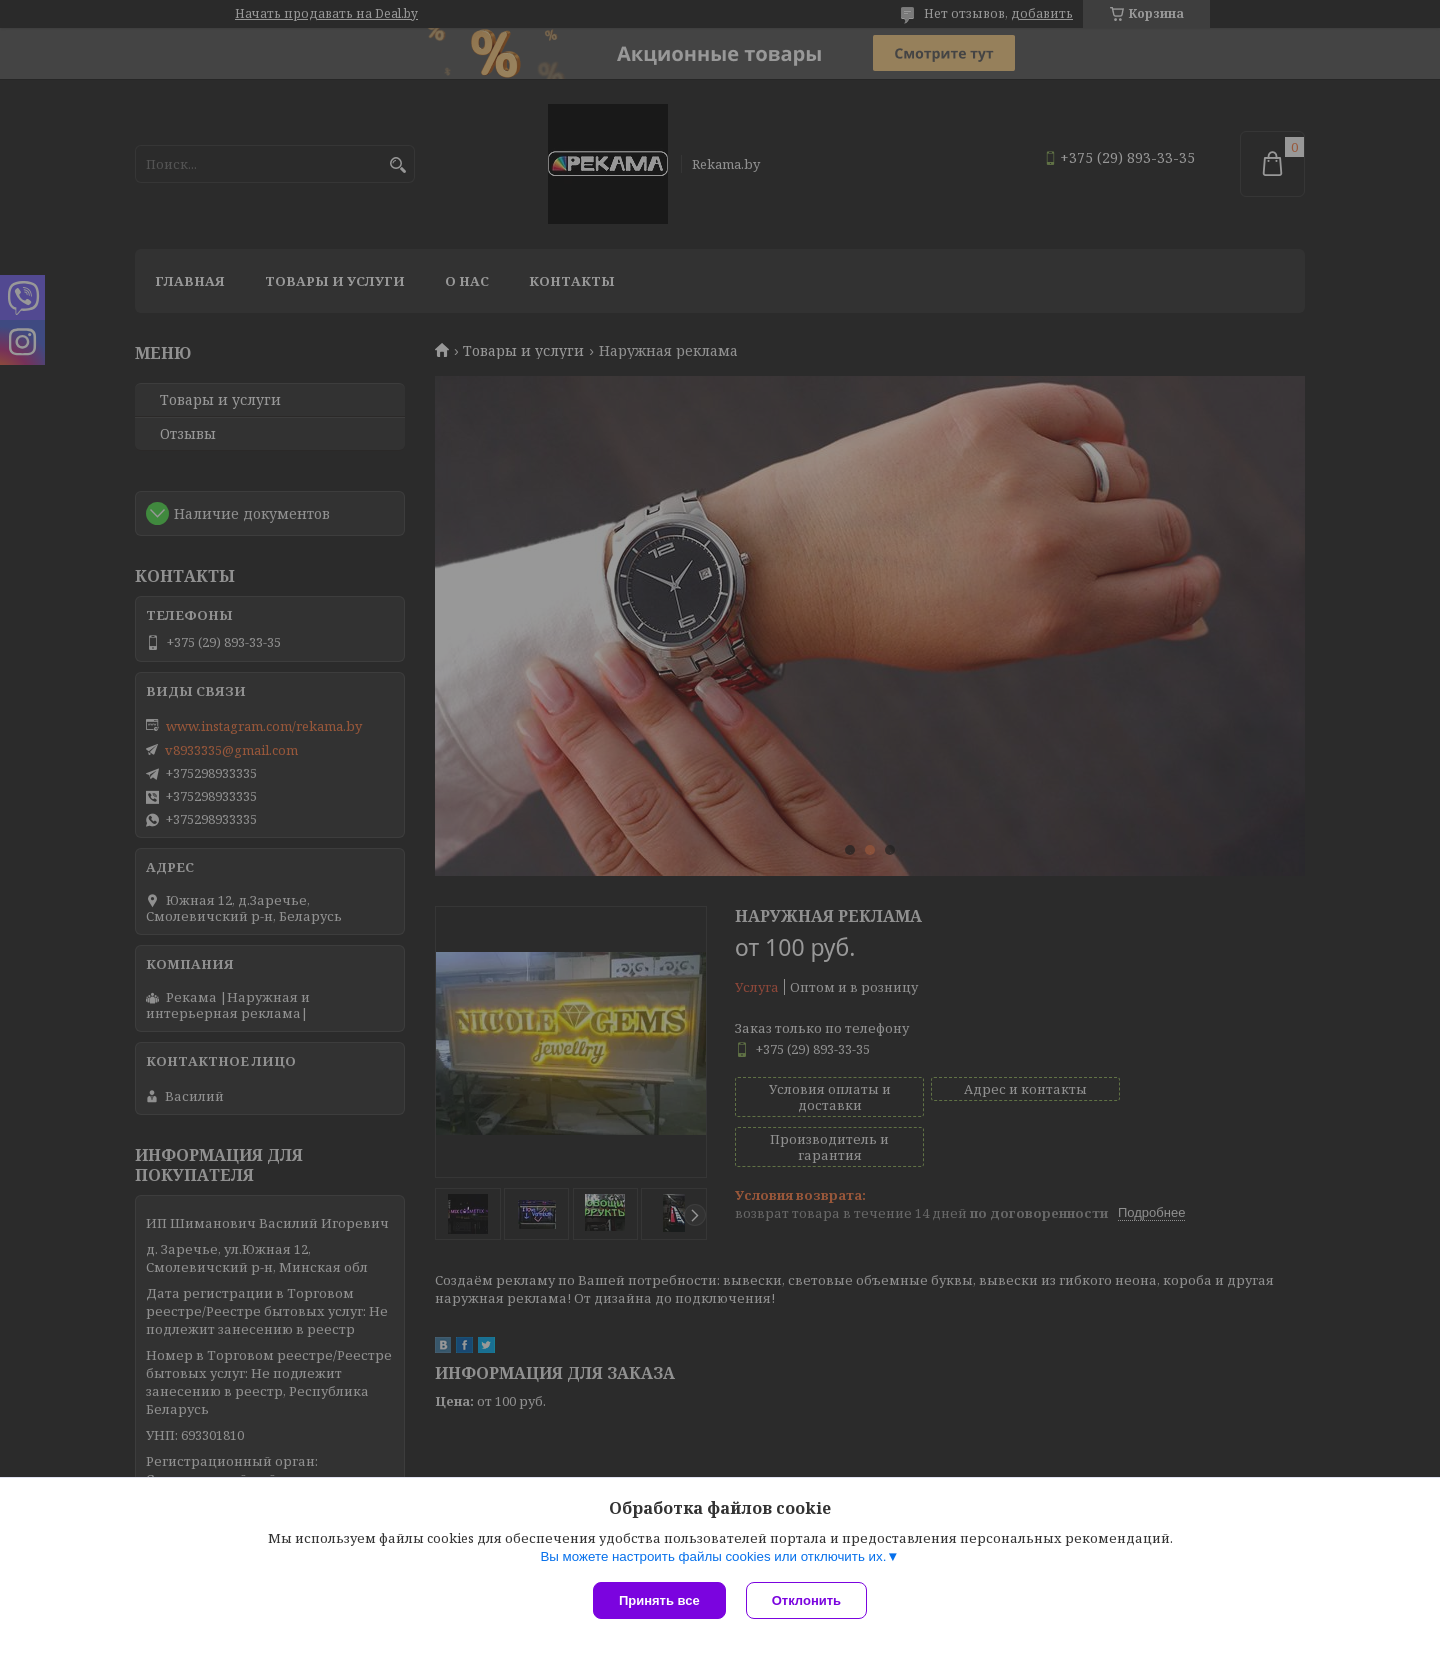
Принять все (659, 1600)
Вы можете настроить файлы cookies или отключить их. (713, 1556)
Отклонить (806, 1600)
